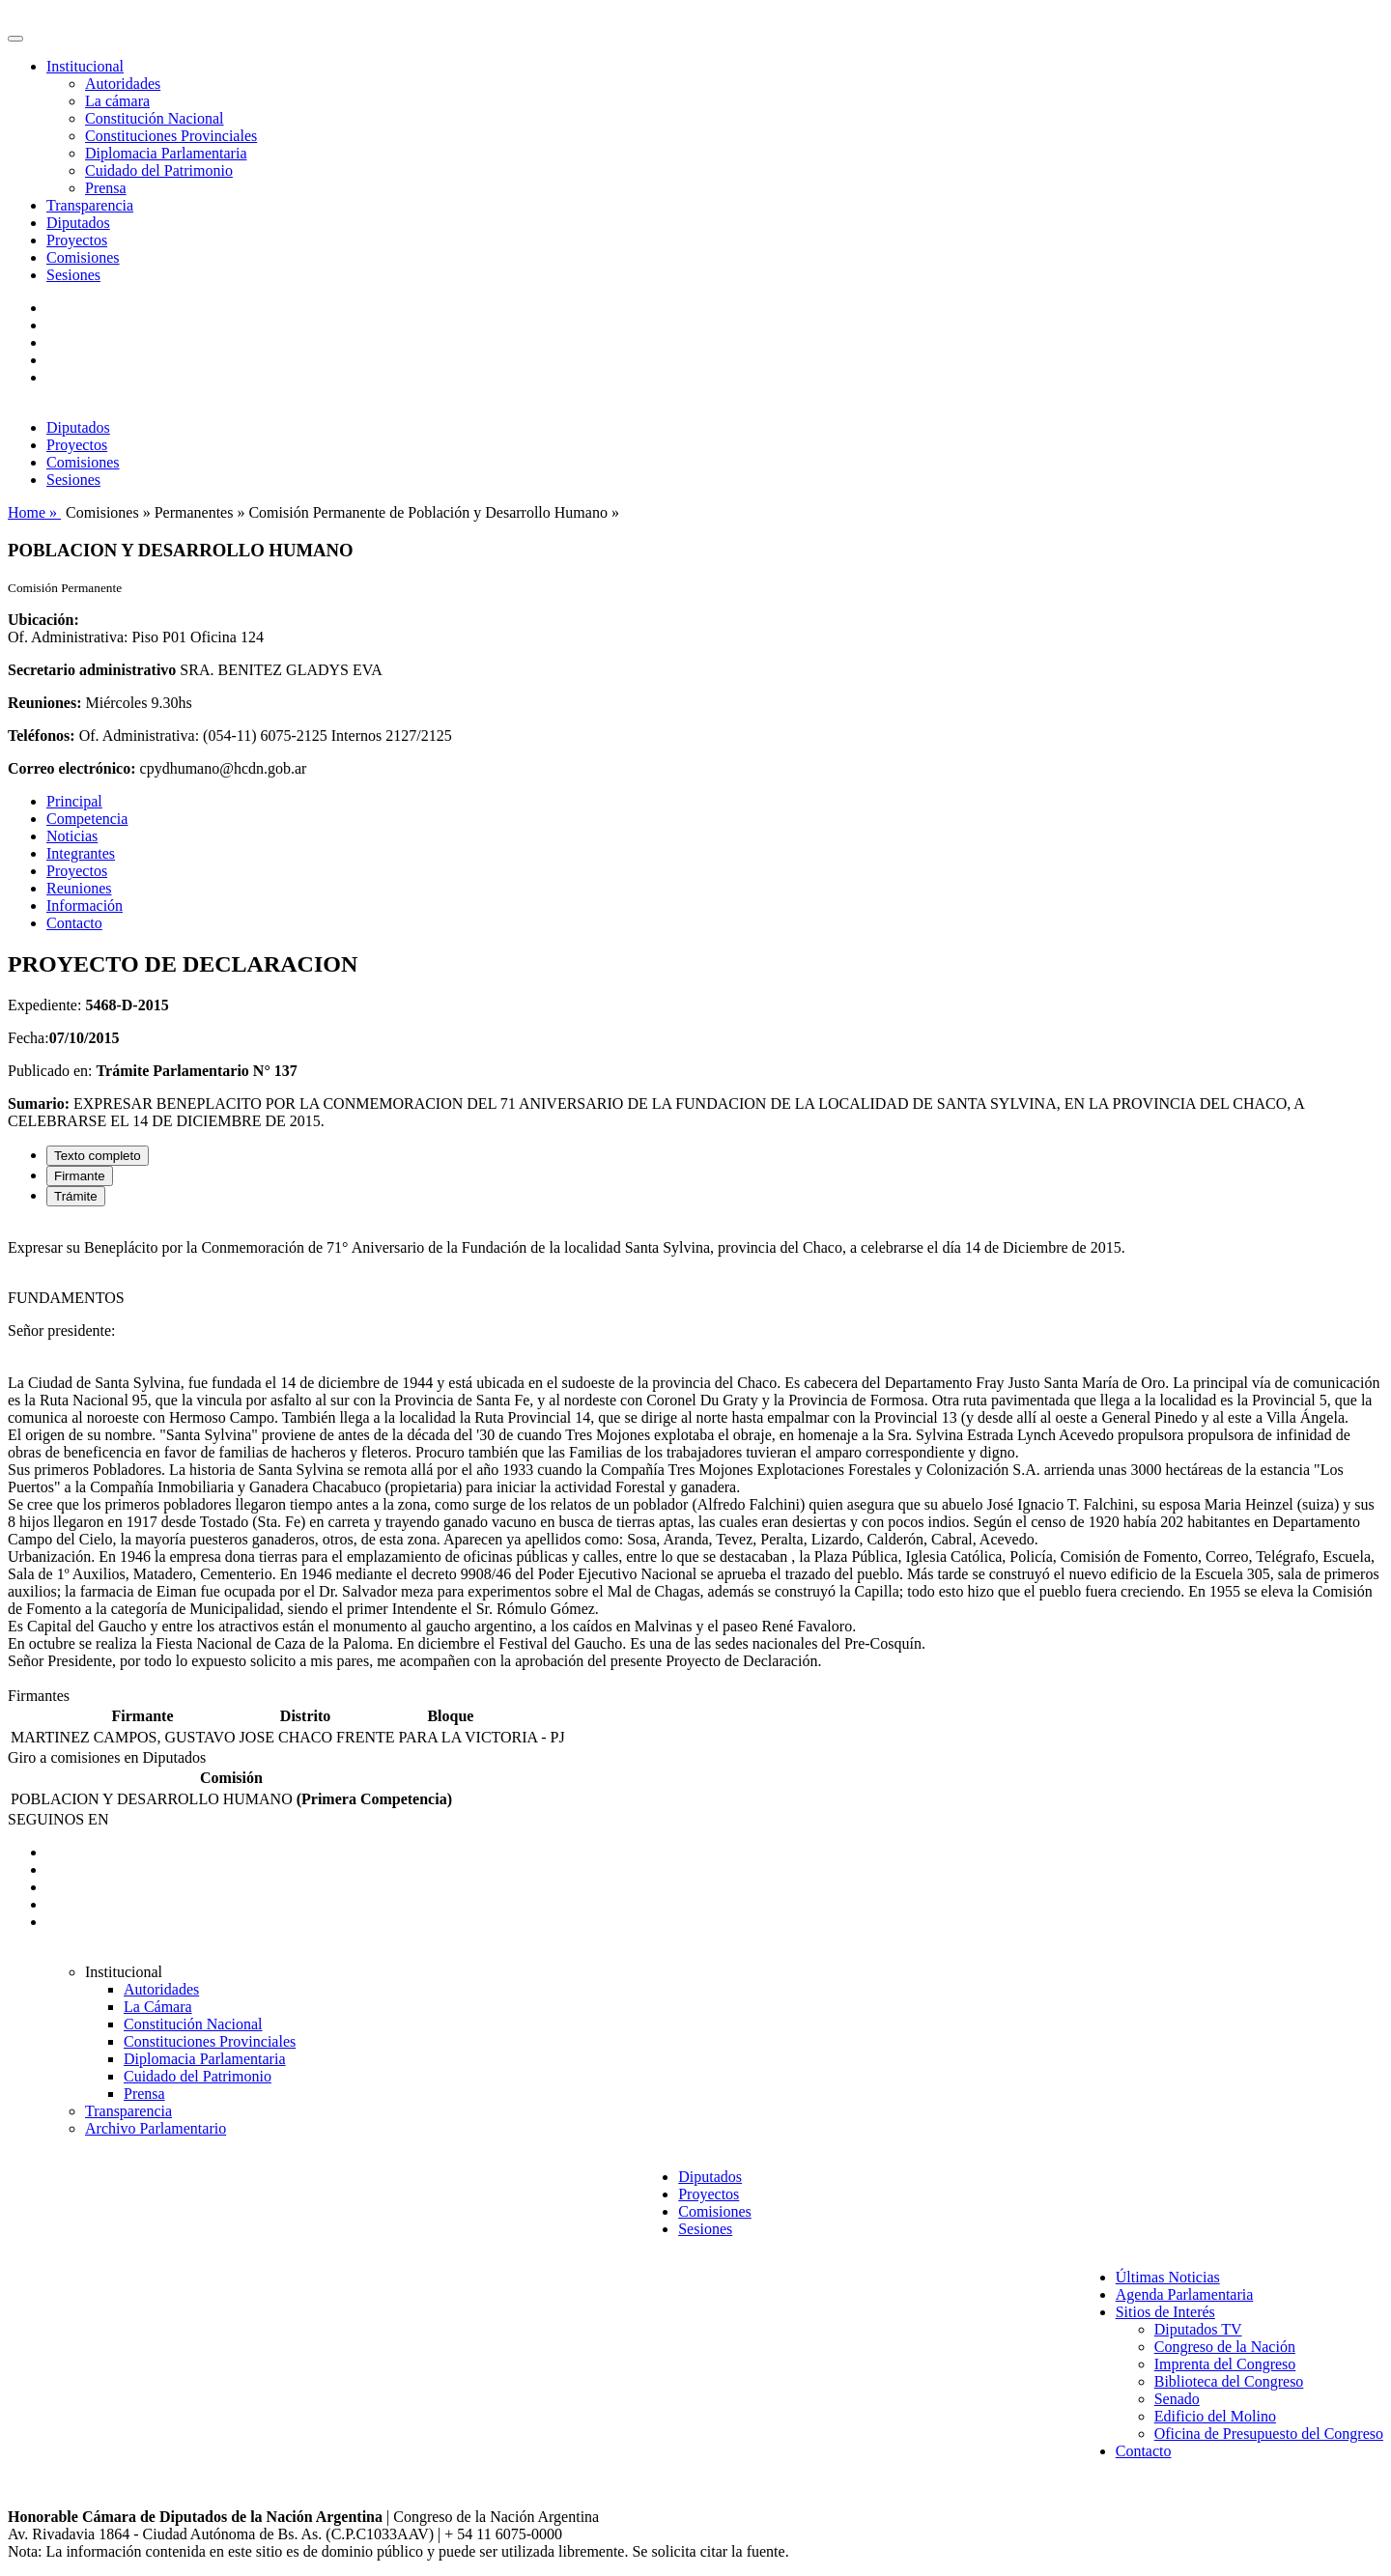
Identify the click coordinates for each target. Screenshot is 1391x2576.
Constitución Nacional (154, 118)
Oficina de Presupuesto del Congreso (1268, 2433)
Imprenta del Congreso (1225, 2364)
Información (84, 905)
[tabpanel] (695, 1454)
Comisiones (83, 257)
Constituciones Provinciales (171, 135)
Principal (74, 801)
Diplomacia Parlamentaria (165, 153)
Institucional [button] (85, 66)
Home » (34, 512)
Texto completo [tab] (97, 1155)
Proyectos (76, 240)
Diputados (78, 222)
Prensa (106, 188)
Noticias (72, 836)
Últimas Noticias (1168, 2277)
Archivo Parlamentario (155, 2128)
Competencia (87, 818)
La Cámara (158, 2006)
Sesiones (73, 275)
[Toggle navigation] (15, 39)
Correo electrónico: (72, 768)
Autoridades (122, 83)
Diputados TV (1198, 2329)
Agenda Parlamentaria (1185, 2294)
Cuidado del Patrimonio (159, 170)
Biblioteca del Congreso (1229, 2381)
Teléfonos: (41, 735)
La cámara (117, 101)
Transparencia (89, 205)
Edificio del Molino (1215, 2416)
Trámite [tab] (76, 1196)
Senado (1177, 2399)
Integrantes (80, 853)
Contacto (74, 923)
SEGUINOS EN (58, 1819)
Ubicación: (43, 619)
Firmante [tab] (79, 1176)
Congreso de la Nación (1224, 2346)
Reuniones (79, 888)
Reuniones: (44, 702)
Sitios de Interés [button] (1165, 2312)
